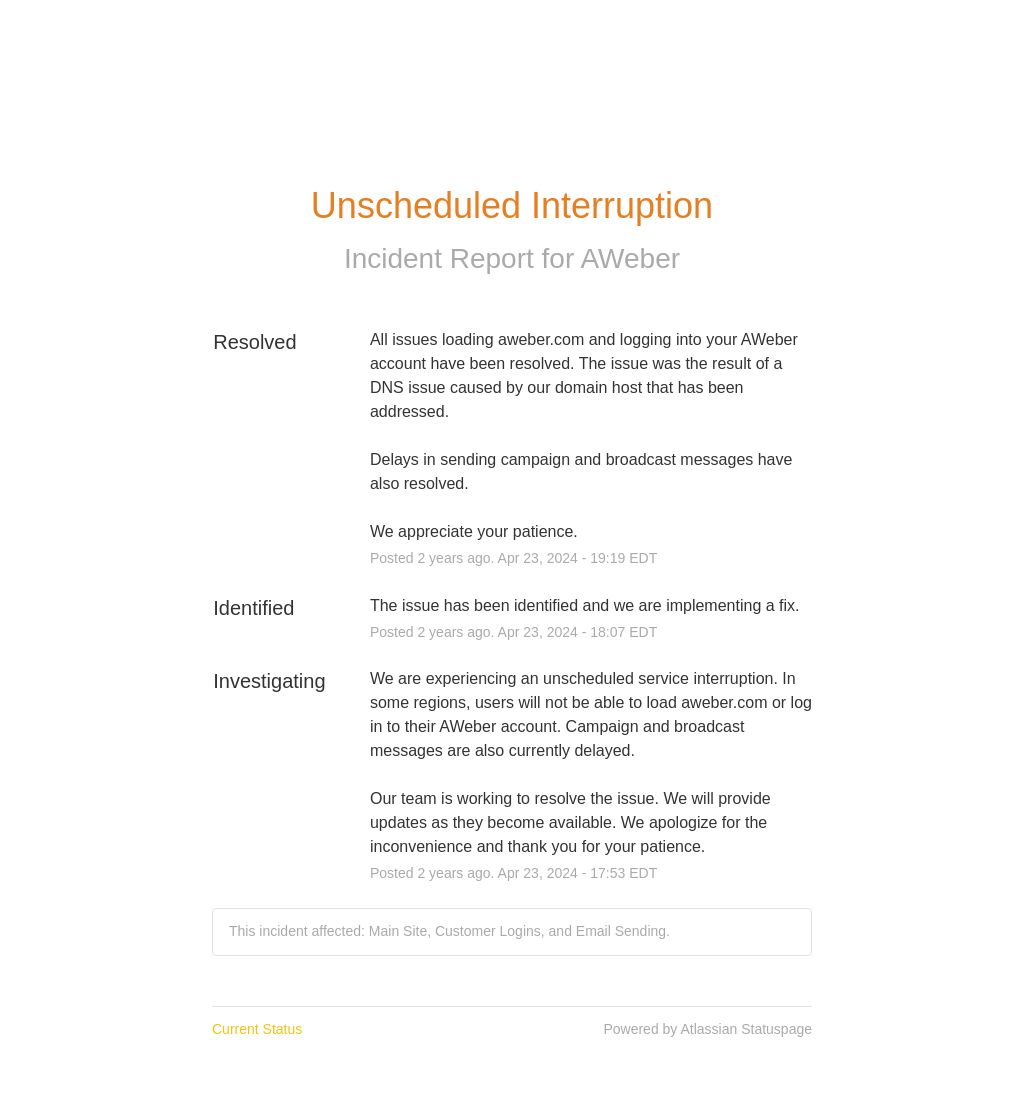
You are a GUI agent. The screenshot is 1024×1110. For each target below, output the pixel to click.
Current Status (257, 1029)
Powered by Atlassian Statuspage (707, 1029)
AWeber (630, 258)
